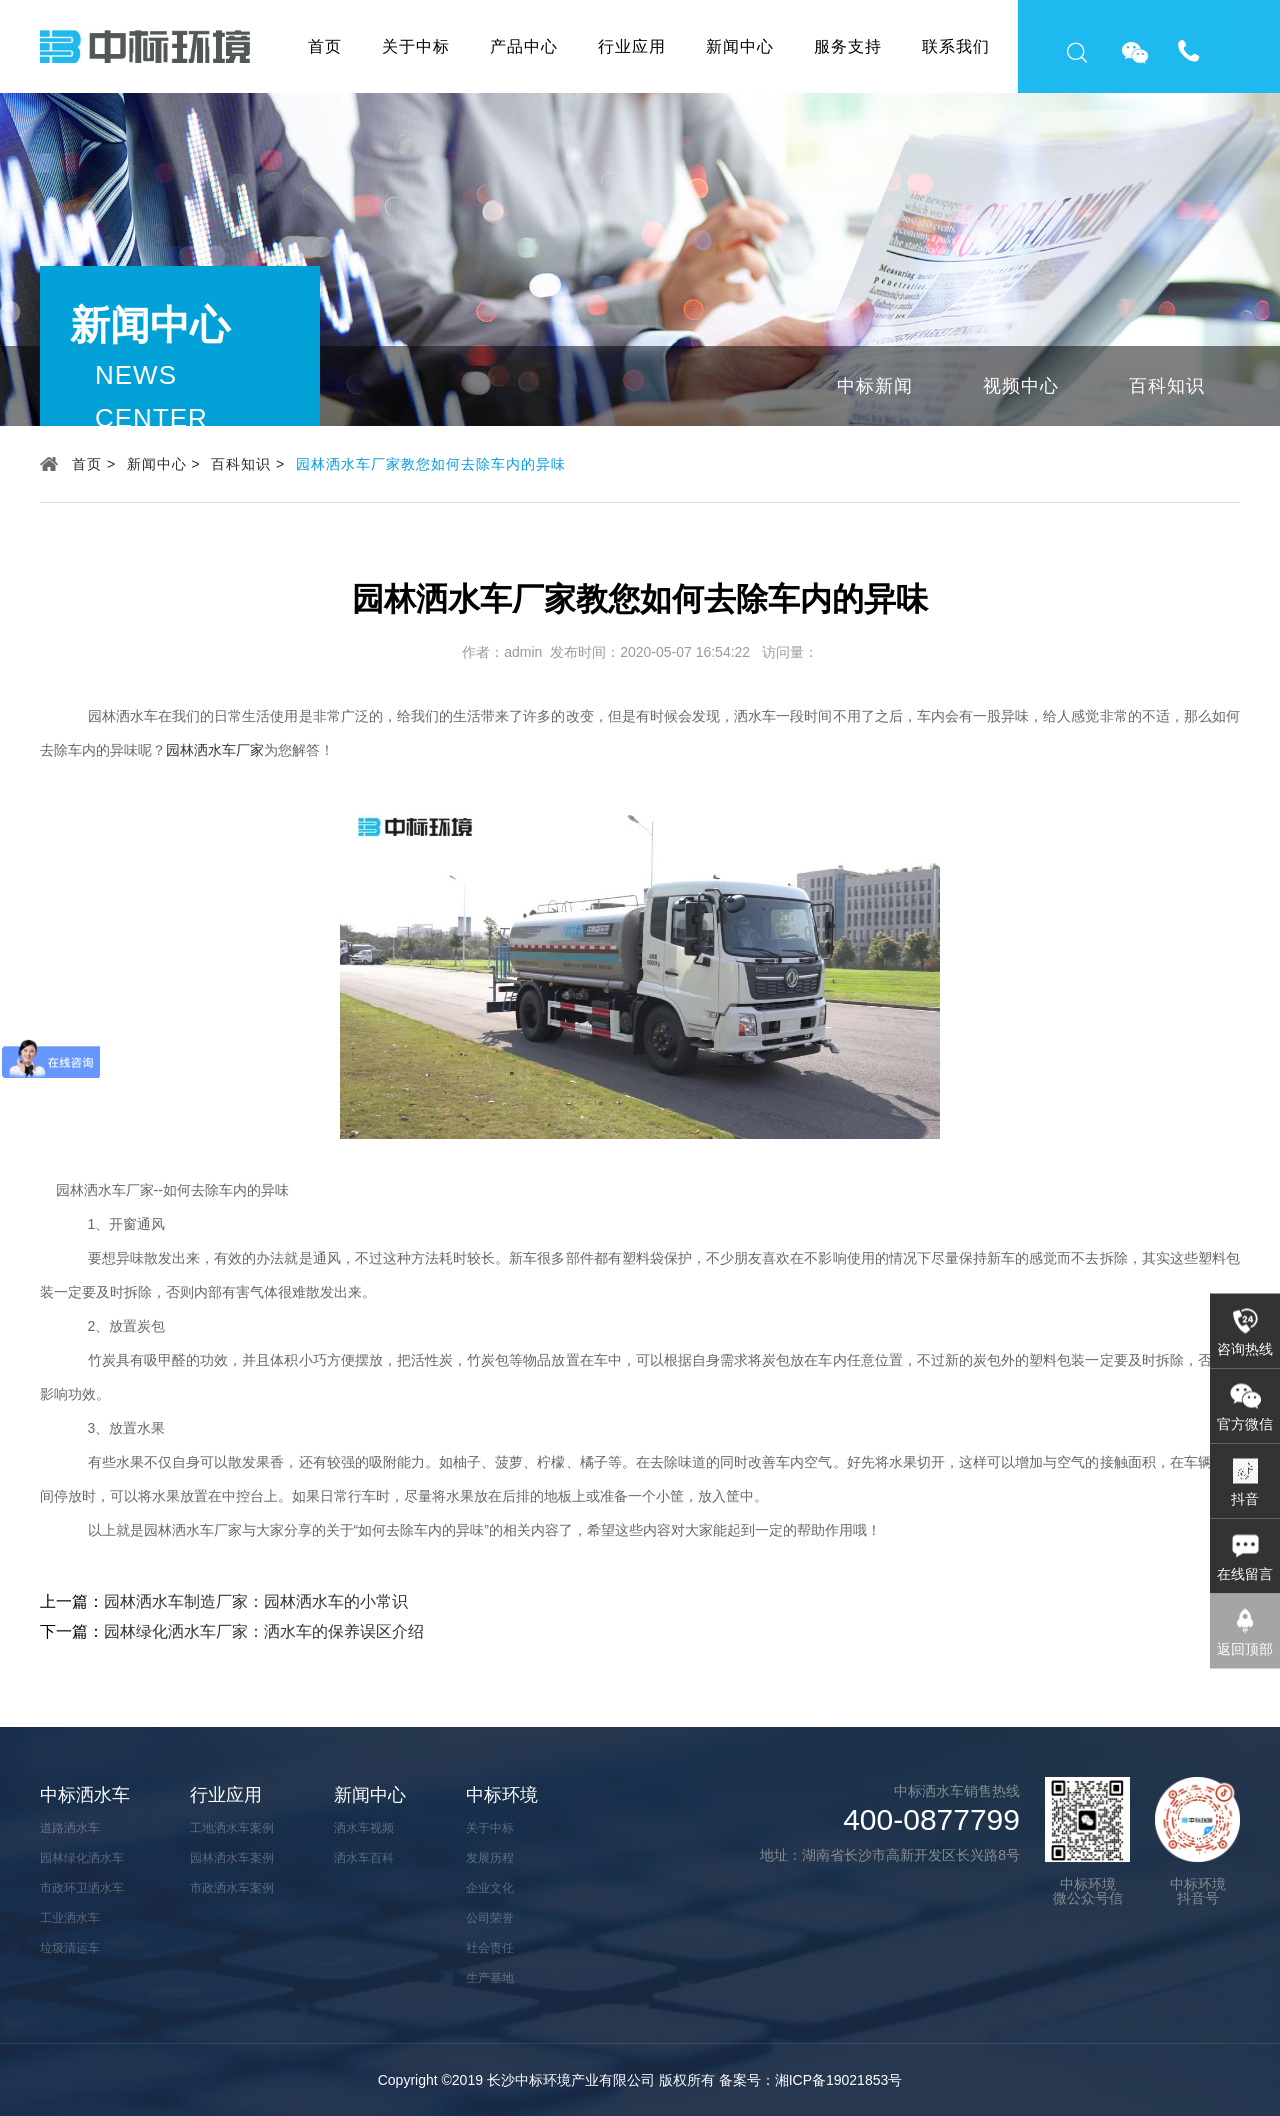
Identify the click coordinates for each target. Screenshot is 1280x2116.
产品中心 (524, 46)
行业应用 (632, 46)
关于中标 (416, 46)
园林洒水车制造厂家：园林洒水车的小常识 (256, 1601)
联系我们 (956, 46)
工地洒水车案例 (232, 1828)
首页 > (94, 464)
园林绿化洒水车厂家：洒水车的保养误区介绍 (264, 1631)
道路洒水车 (70, 1828)
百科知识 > (248, 464)
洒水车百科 (364, 1858)
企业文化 (490, 1888)
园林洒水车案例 (232, 1858)
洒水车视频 (364, 1828)
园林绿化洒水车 (82, 1858)
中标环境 (502, 1795)
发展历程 (490, 1858)
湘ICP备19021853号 (839, 2080)
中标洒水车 (85, 1795)
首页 (325, 46)
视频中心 (1021, 386)
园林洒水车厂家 (215, 750)
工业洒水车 (70, 1918)
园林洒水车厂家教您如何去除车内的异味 (431, 464)
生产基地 (490, 1978)
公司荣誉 (490, 1918)
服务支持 (848, 46)
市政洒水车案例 (232, 1888)
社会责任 (490, 1948)
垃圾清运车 (70, 1948)
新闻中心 (740, 46)
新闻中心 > (164, 464)
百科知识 (1167, 386)
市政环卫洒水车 (82, 1888)
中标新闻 (875, 386)
